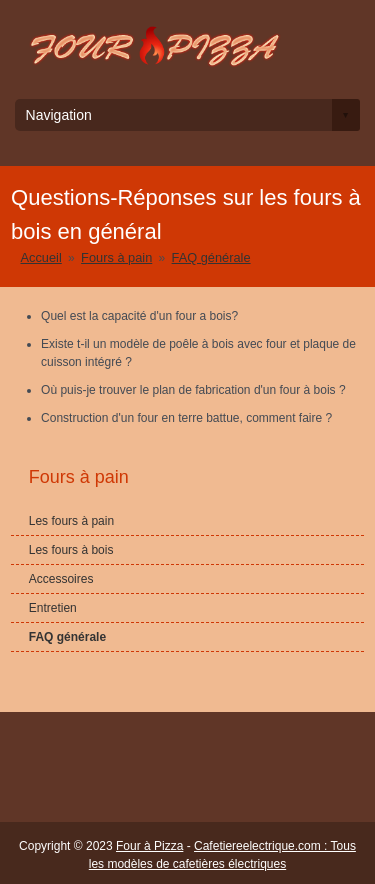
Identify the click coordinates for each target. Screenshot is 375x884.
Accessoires (61, 579)
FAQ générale (211, 257)
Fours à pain (116, 257)
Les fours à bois (71, 550)
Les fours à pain (71, 521)
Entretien (53, 608)
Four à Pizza (149, 846)
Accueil (41, 257)
